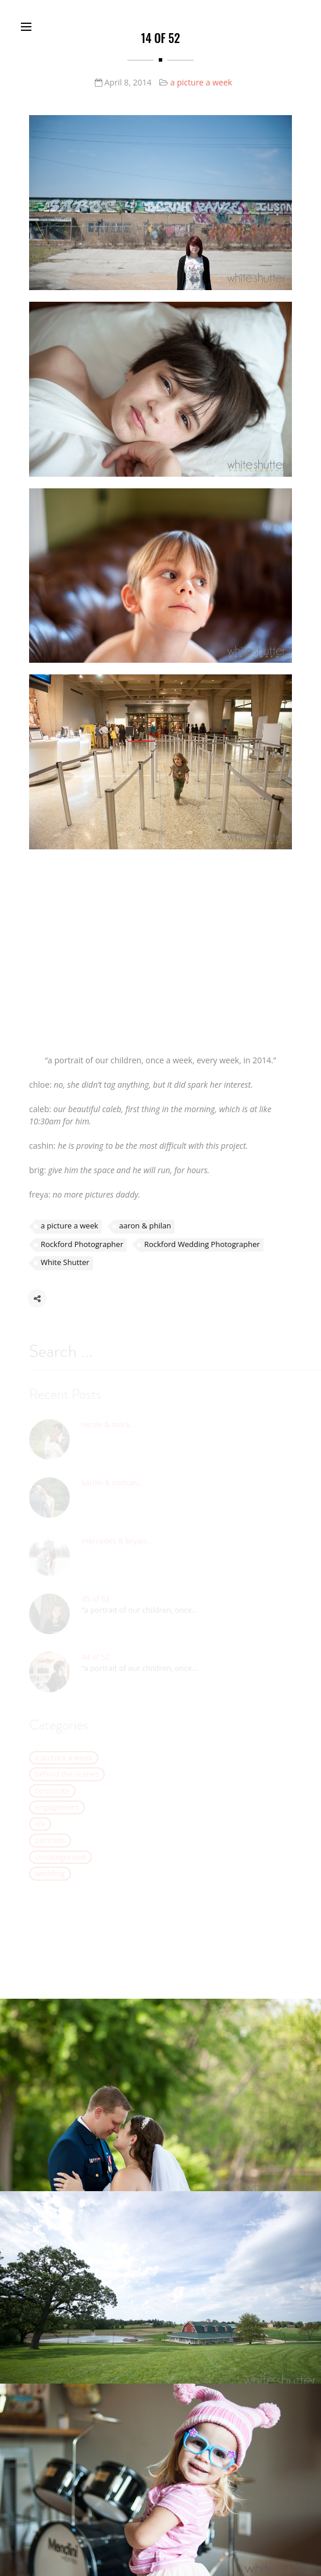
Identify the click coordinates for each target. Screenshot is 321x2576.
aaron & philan (145, 1228)
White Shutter (65, 1265)
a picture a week (201, 82)
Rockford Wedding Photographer (202, 1247)
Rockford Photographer (82, 1247)
